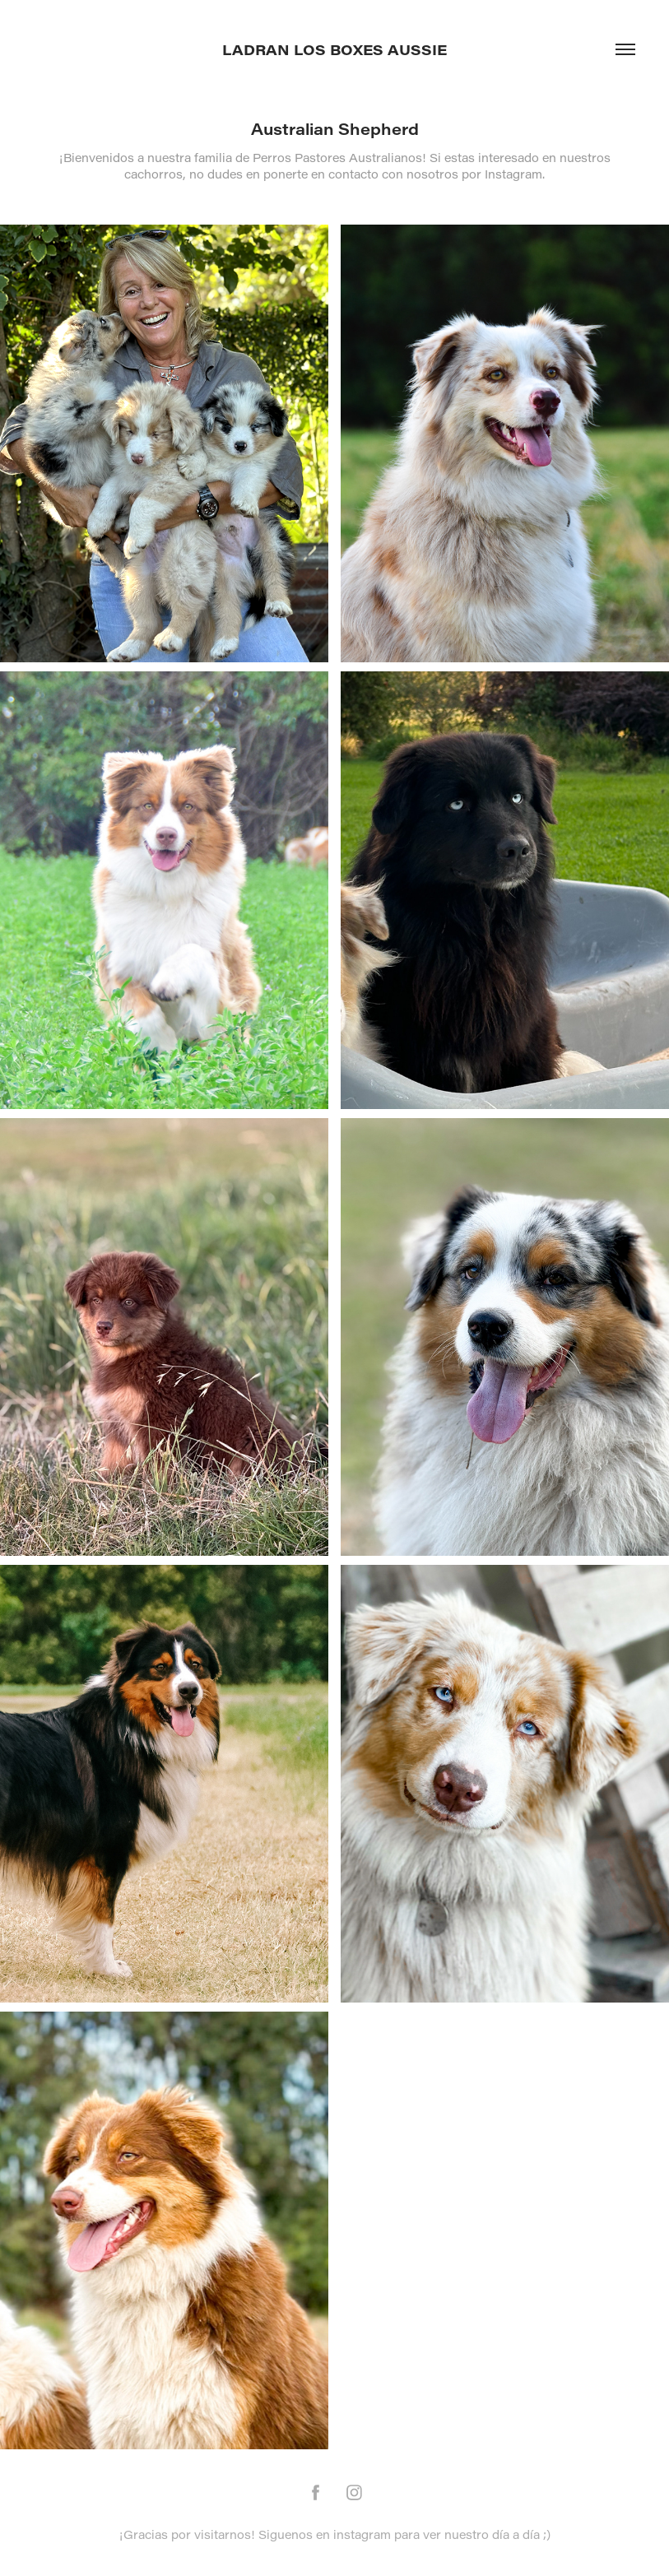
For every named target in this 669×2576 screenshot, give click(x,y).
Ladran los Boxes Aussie (334, 49)
